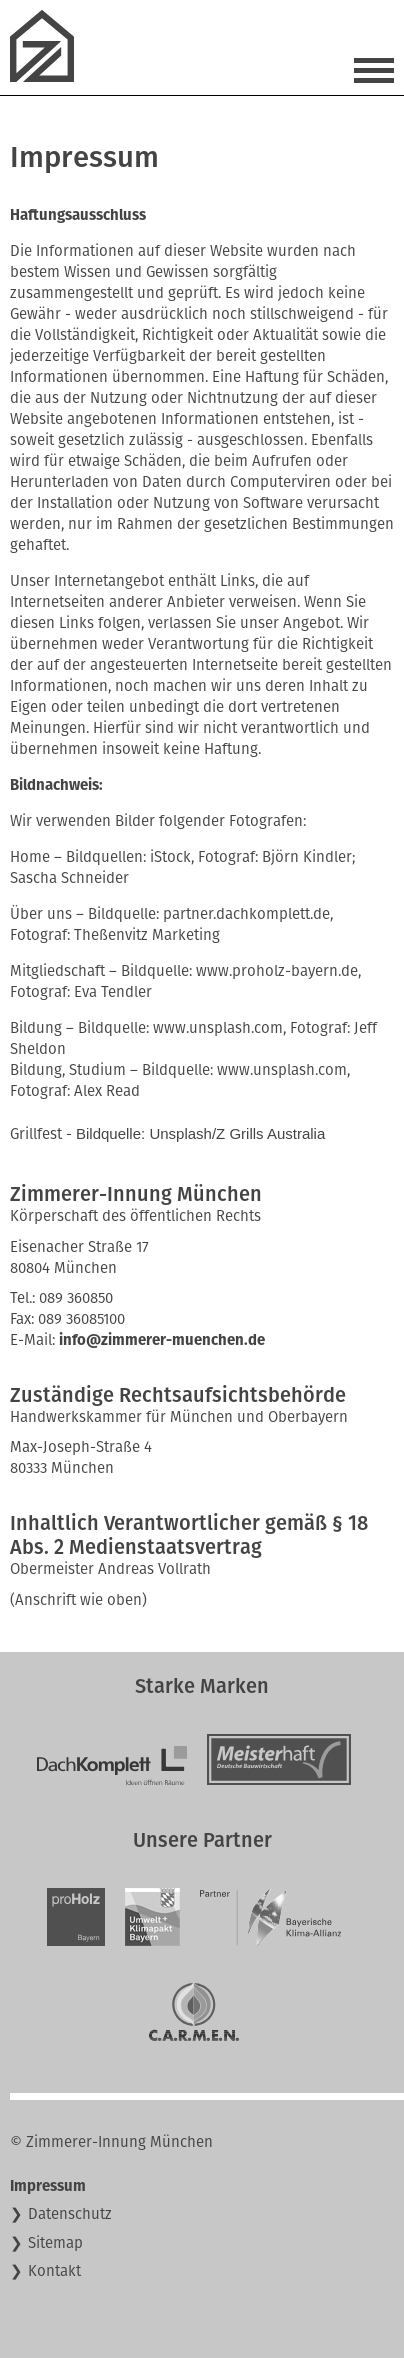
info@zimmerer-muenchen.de (162, 1340)
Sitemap (55, 2243)
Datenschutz (70, 2214)
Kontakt (54, 2271)
